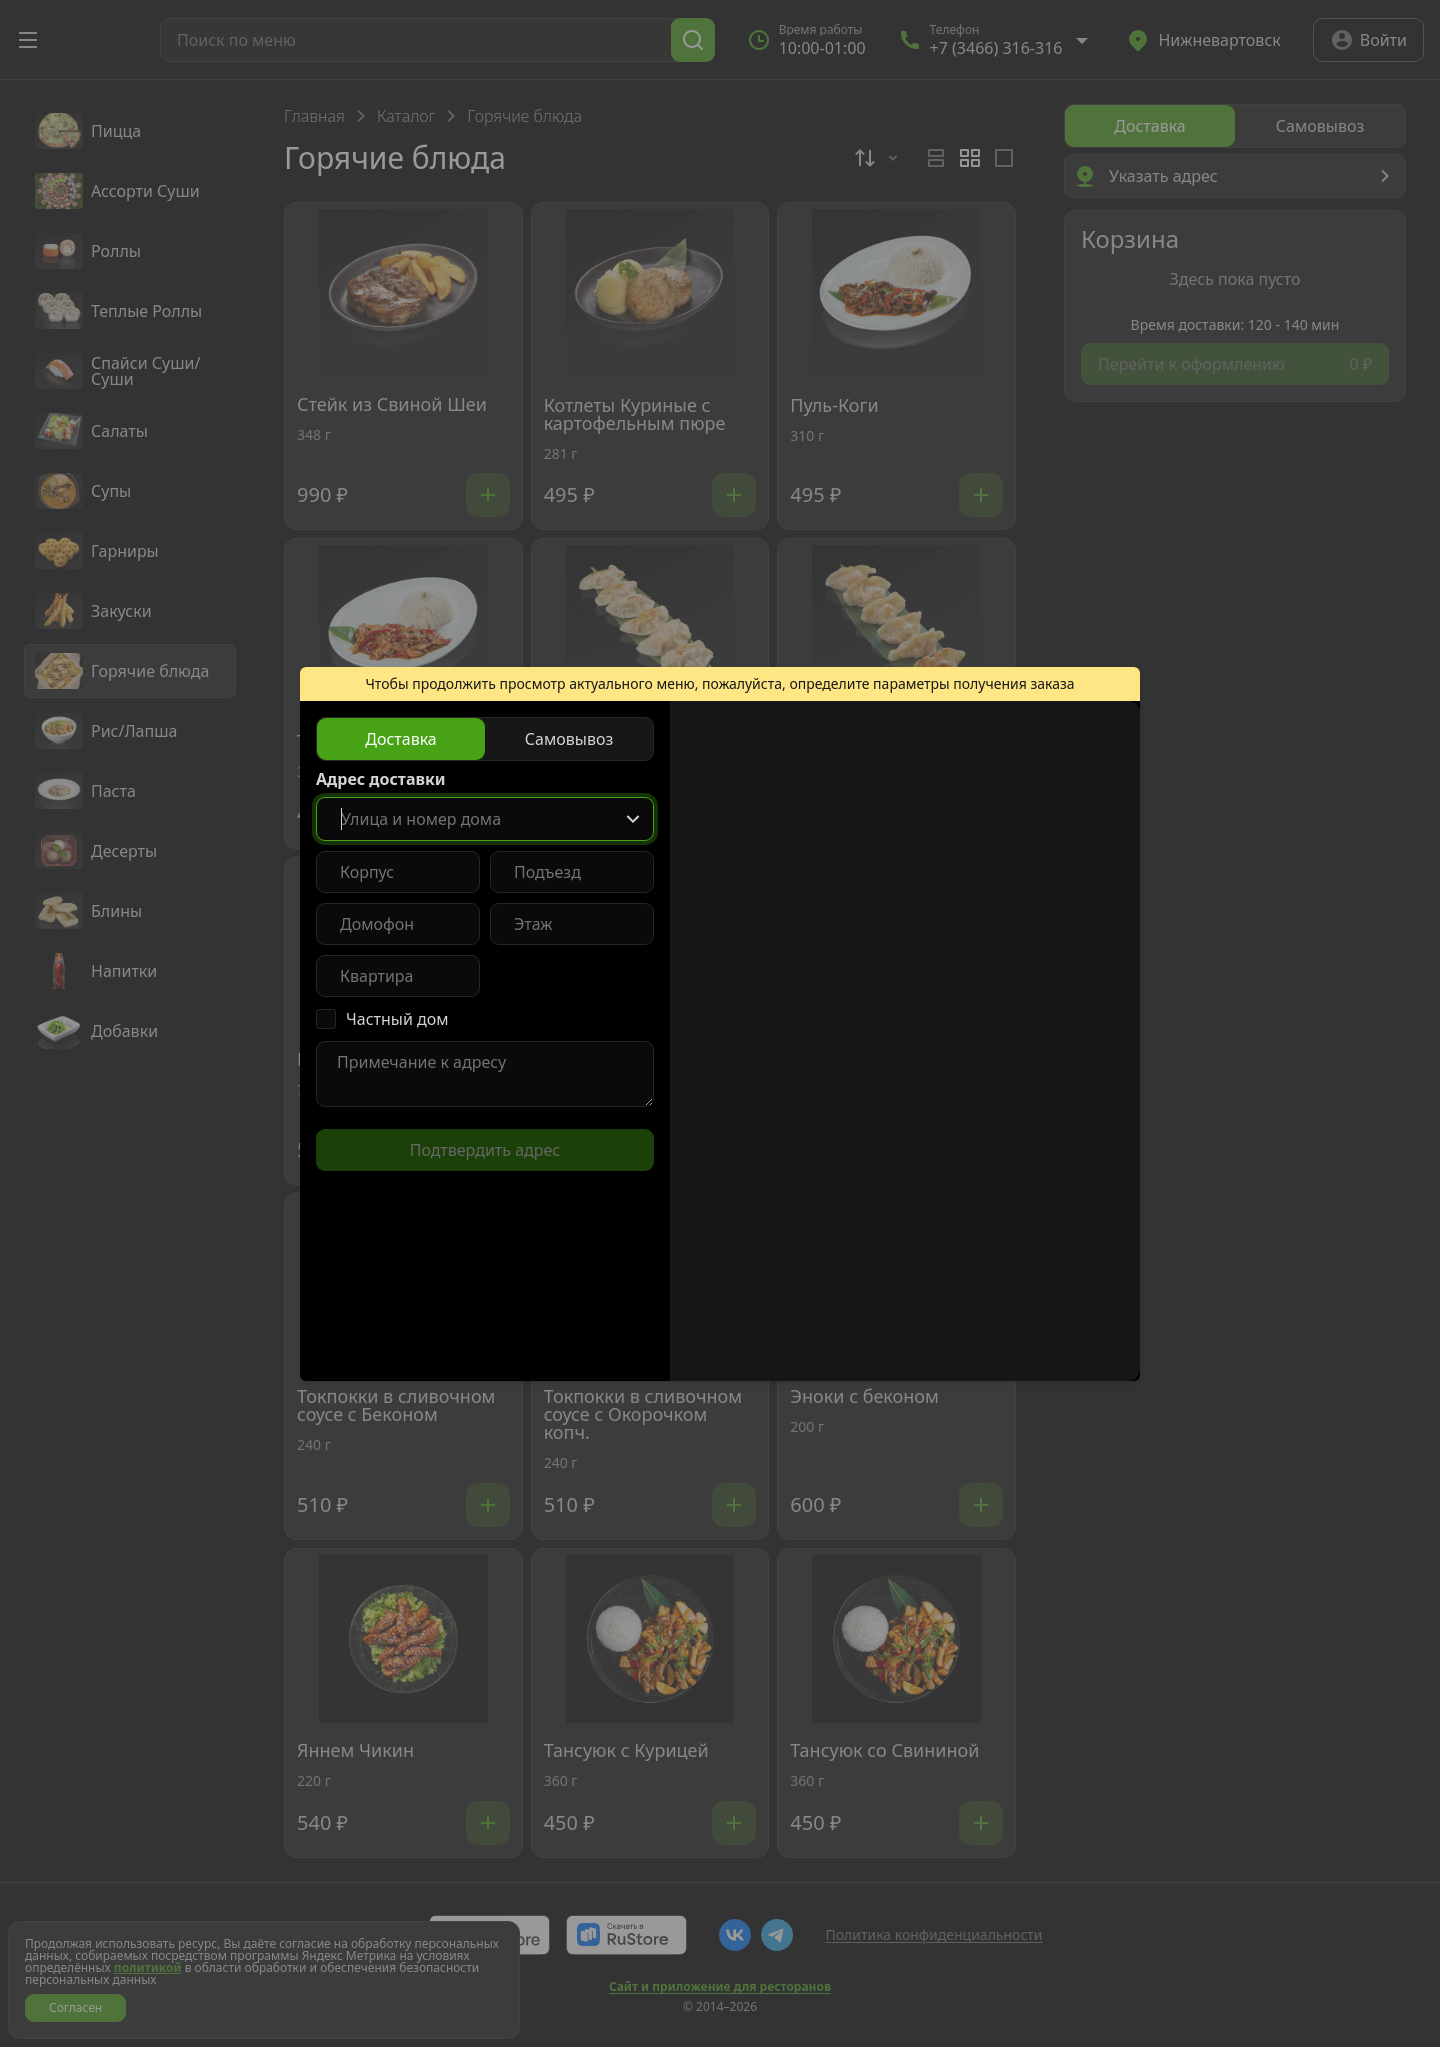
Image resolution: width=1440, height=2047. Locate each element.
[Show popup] (633, 819)
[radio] (401, 739)
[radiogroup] (485, 739)
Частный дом (397, 1019)
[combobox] (485, 819)
